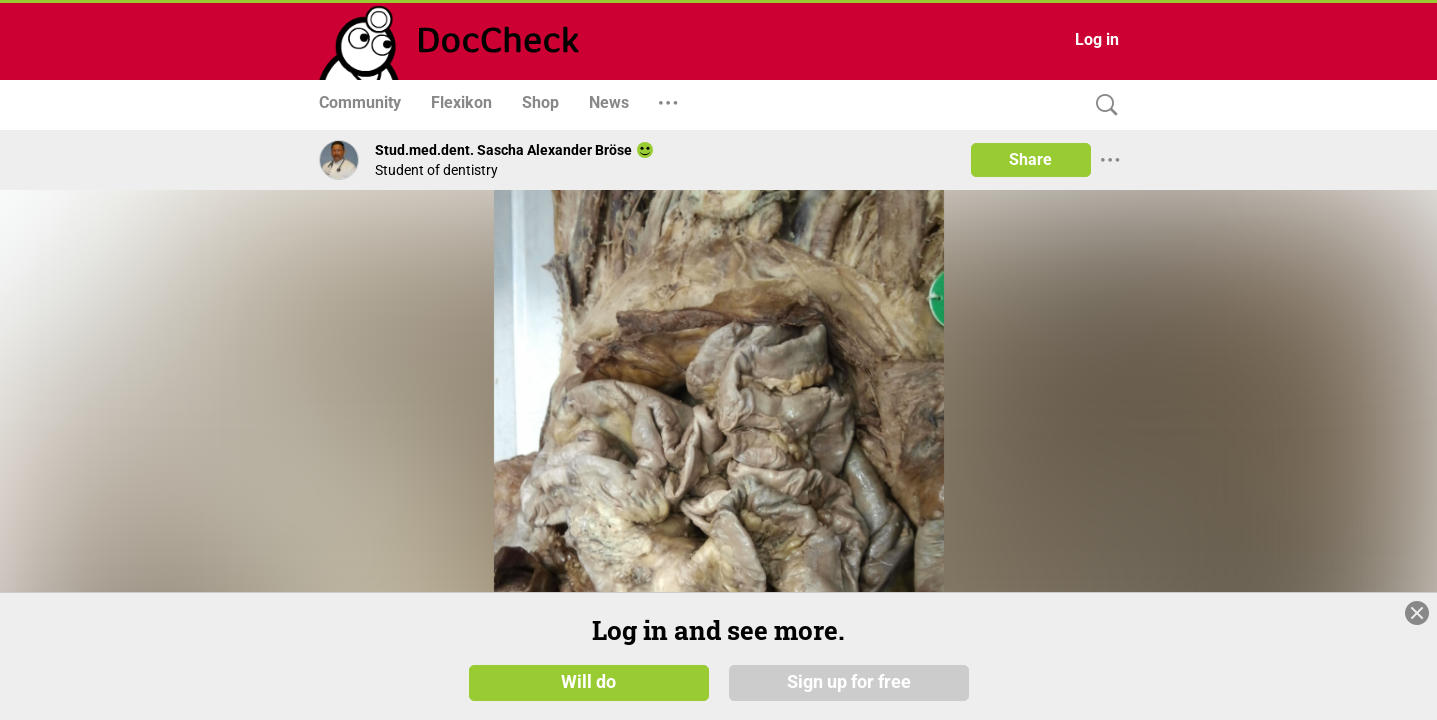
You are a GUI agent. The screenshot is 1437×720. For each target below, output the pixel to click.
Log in (1097, 39)
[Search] (1102, 105)
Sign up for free (849, 689)
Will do (588, 689)
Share (1030, 159)
